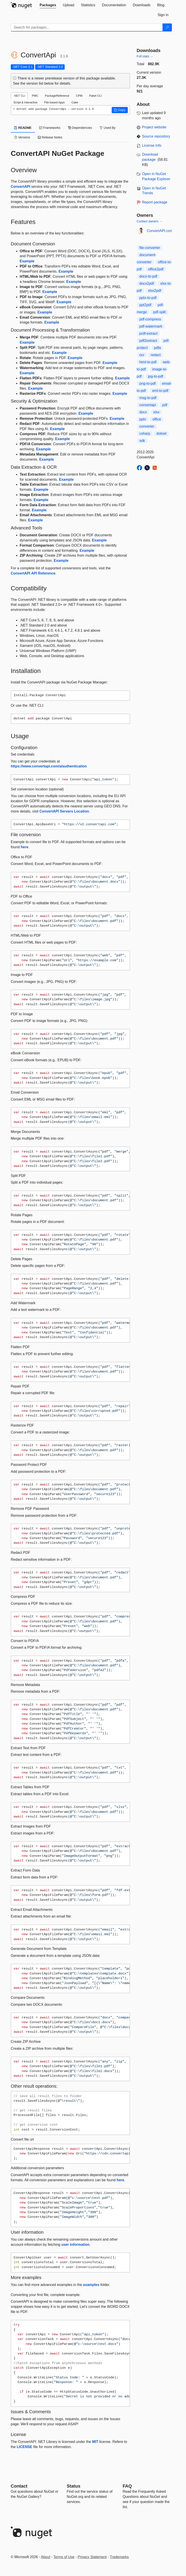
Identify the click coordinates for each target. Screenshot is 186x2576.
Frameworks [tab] (49, 127)
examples (91, 2285)
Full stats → (145, 56)
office (156, 419)
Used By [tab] (107, 127)
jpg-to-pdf (155, 376)
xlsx (156, 412)
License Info (151, 145)
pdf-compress (150, 319)
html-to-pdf (147, 362)
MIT (95, 2442)
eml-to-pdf (160, 391)
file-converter (149, 248)
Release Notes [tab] (50, 137)
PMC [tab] (35, 95)
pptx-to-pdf (147, 298)
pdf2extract (148, 341)
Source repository (156, 136)
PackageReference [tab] (57, 95)
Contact (19, 2486)
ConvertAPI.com (160, 231)
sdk (142, 441)
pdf (164, 405)
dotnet (161, 433)
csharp (144, 433)
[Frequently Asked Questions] (127, 2486)
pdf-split (159, 312)
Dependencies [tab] (80, 127)
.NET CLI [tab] (19, 95)
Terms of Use (63, 2557)
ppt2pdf (145, 305)
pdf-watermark (150, 326)
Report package (154, 202)
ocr (141, 355)
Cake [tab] (74, 102)
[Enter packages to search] (87, 27)
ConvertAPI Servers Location (64, 811)
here (24, 847)
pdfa (157, 348)
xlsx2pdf (154, 290)
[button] (120, 110)
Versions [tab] (22, 137)
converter (146, 426)
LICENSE (24, 2447)
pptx (142, 419)
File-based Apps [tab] (54, 102)
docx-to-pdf (148, 276)
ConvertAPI (20, 186)
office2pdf (155, 269)
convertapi (147, 405)
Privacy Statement (92, 2557)
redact (155, 355)
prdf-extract (148, 333)
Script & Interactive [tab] (25, 102)
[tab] (48, 5)
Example (27, 261)
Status (73, 2486)
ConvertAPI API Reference (33, 573)
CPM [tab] (79, 95)
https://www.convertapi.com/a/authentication (49, 766)
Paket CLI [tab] (95, 95)
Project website (154, 127)
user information (75, 2244)
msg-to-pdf (147, 398)
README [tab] (23, 127)
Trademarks (119, 2557)
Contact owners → (149, 221)
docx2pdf (146, 283)
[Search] (167, 27)
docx (143, 412)
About (45, 2557)
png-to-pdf (147, 383)
